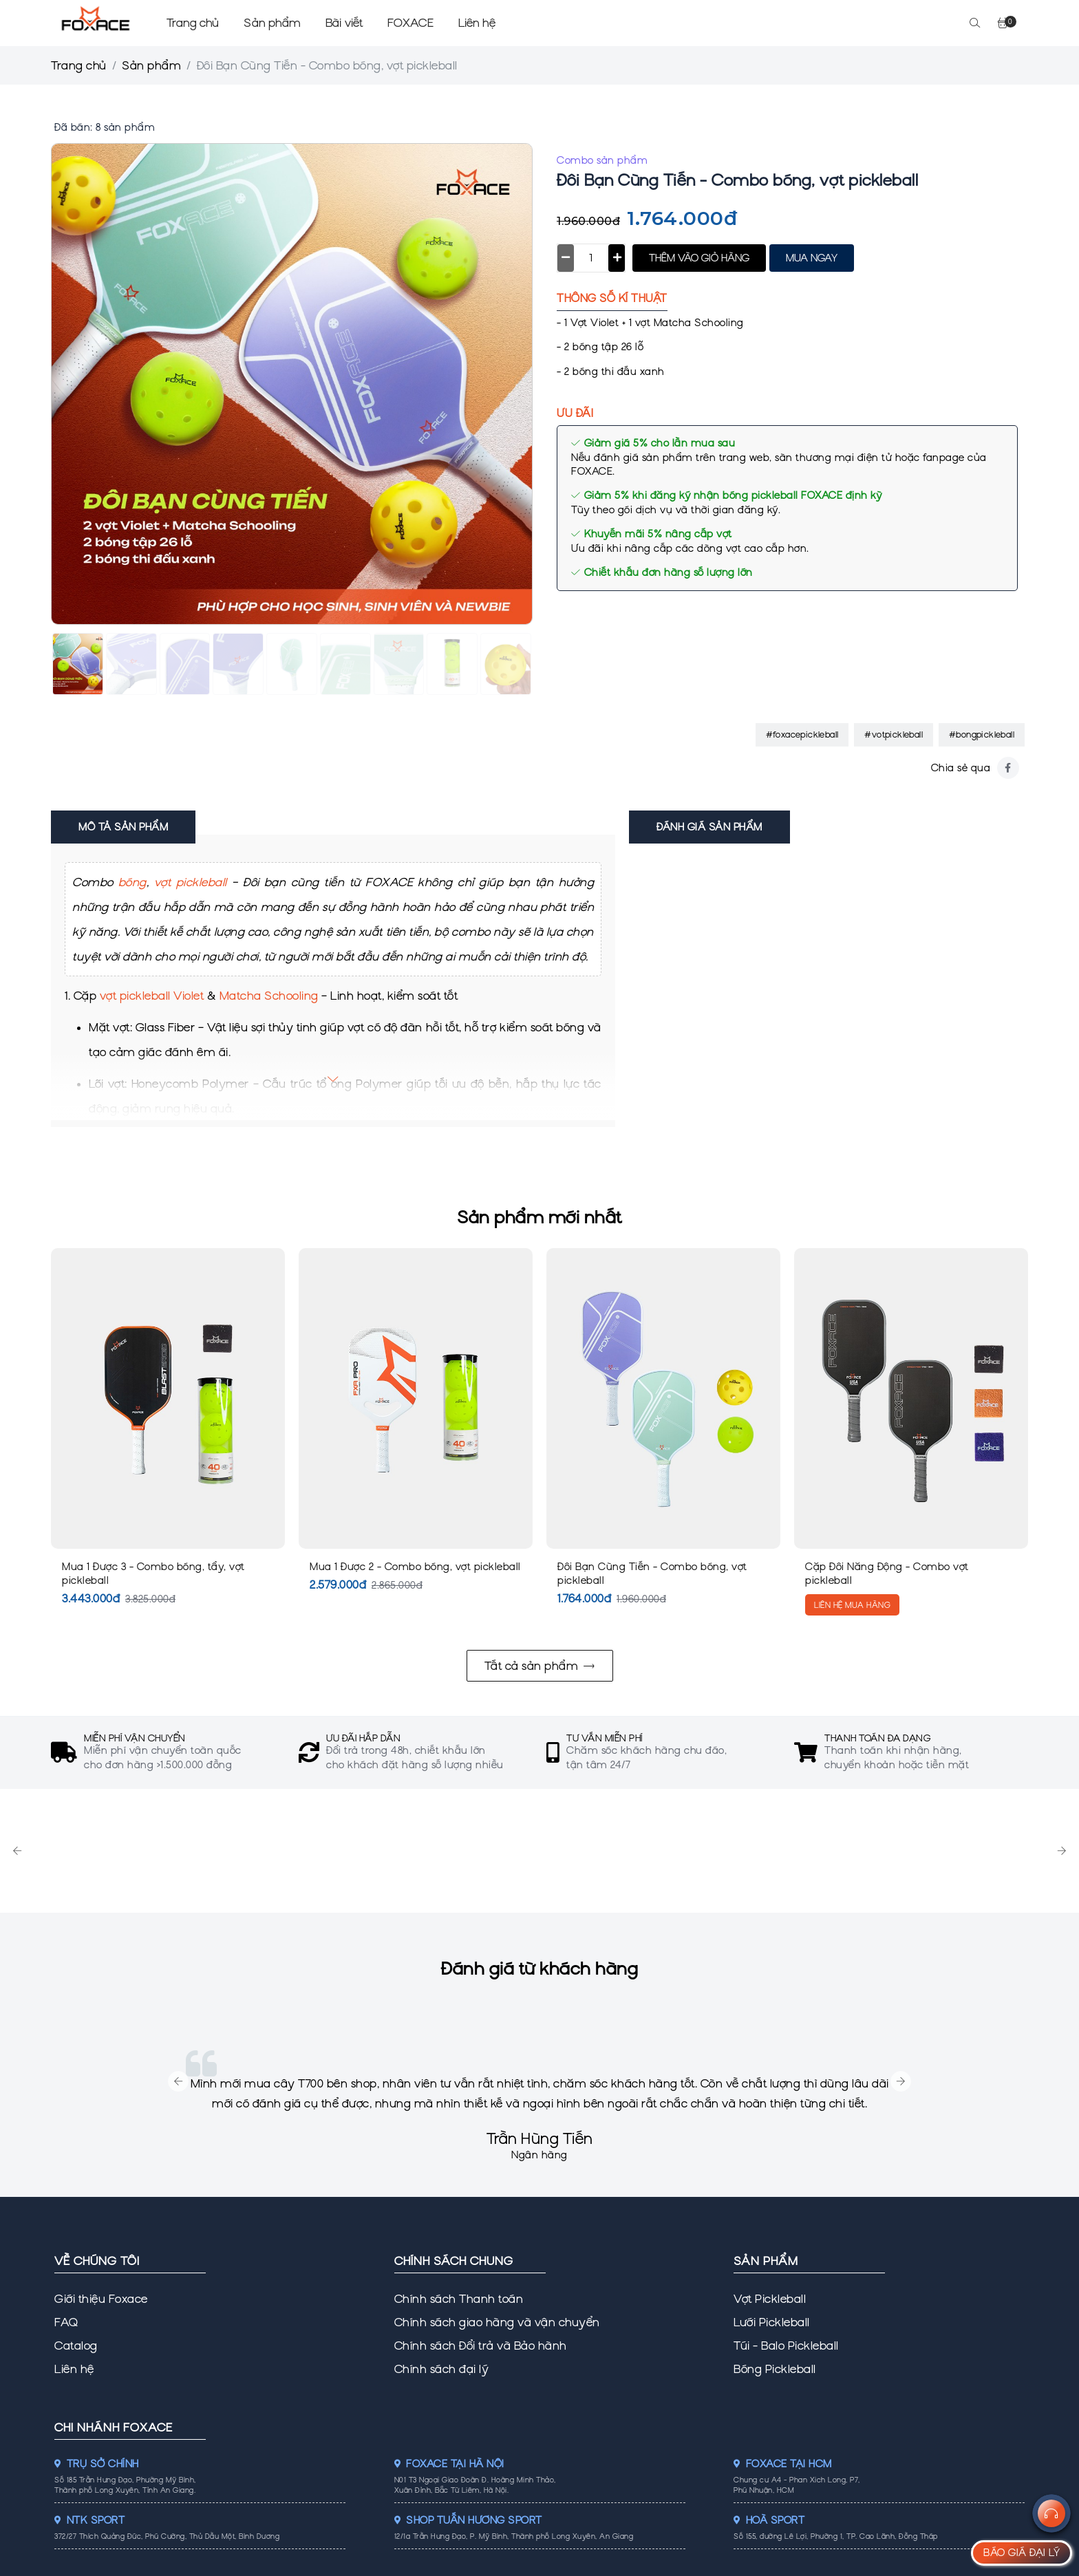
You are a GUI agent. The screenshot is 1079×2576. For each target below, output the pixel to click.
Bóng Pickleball (775, 2369)
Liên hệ (477, 23)
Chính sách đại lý (441, 2369)
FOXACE (410, 23)
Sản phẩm (272, 23)
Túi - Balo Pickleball (786, 2345)
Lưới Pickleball (772, 2322)
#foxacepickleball (802, 734)
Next (1061, 1850)
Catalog (76, 2345)
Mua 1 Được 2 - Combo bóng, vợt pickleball (415, 1566)
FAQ (66, 2322)
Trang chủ (193, 23)
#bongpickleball (981, 734)
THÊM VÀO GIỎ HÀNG (699, 258)
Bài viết (344, 23)
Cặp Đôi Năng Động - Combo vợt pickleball (887, 1573)
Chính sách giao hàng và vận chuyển (497, 2322)
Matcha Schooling (269, 995)
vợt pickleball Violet (152, 995)
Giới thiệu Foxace (101, 2299)
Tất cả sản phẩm (539, 1666)
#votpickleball (893, 734)
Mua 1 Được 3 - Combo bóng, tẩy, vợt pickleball (153, 1573)
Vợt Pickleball (770, 2299)
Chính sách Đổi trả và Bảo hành (480, 2345)
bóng (132, 882)
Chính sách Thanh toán (459, 2299)
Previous (17, 1850)
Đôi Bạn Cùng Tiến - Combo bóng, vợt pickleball (652, 1573)
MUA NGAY (811, 258)
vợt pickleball (190, 882)
